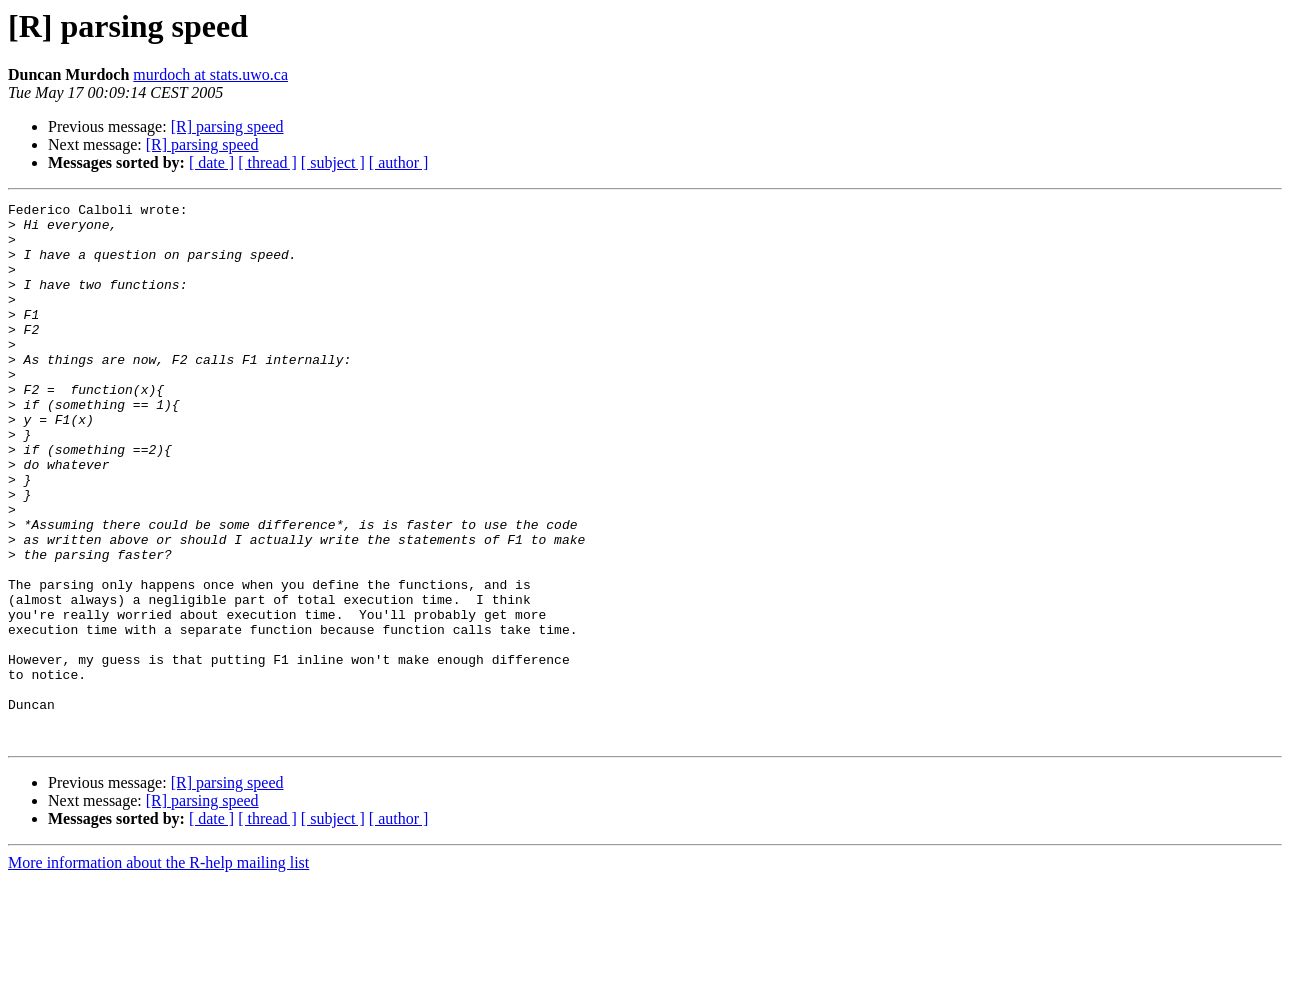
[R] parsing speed (227, 126)
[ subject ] (333, 162)
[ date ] (211, 162)
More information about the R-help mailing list (158, 970)
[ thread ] (267, 162)
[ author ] (399, 162)
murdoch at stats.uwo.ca (210, 74)
